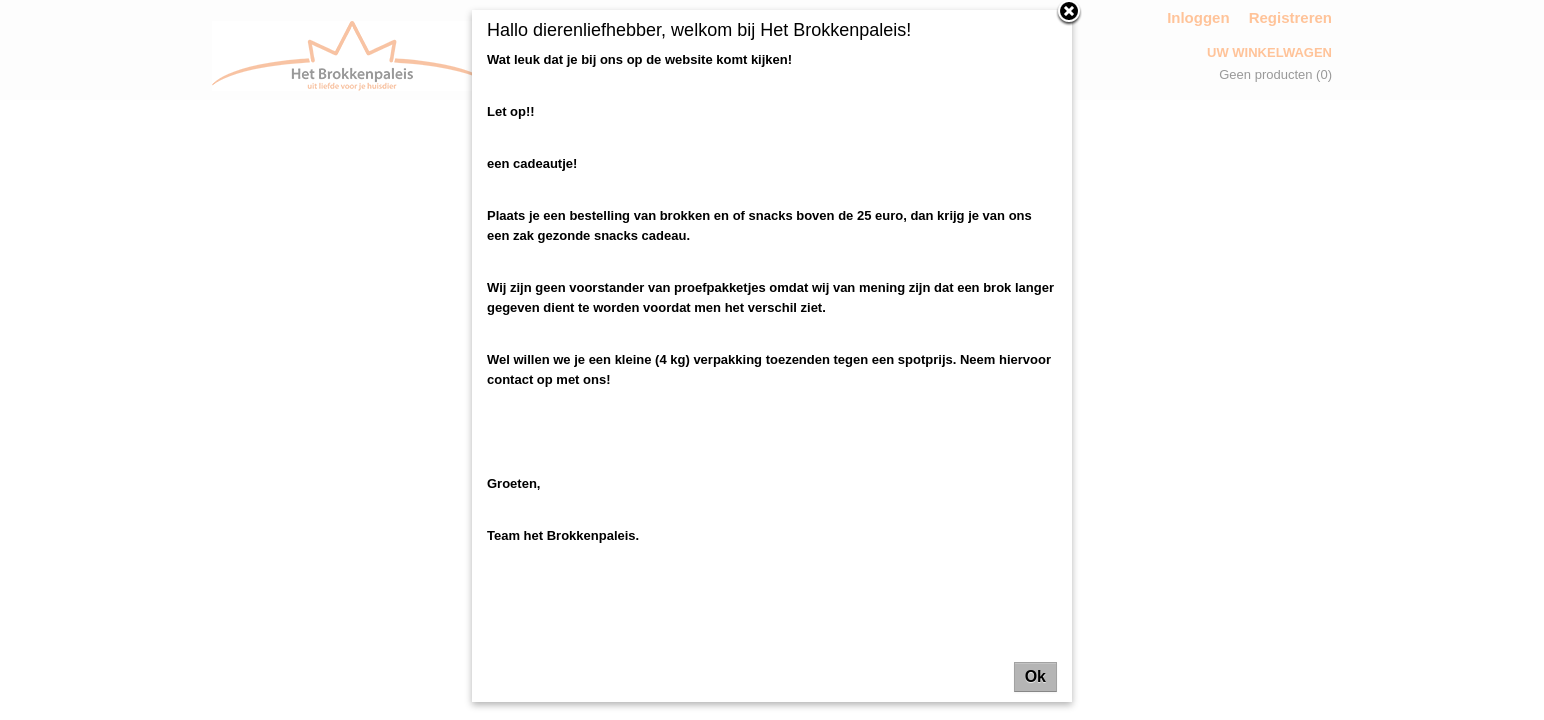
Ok (1035, 676)
